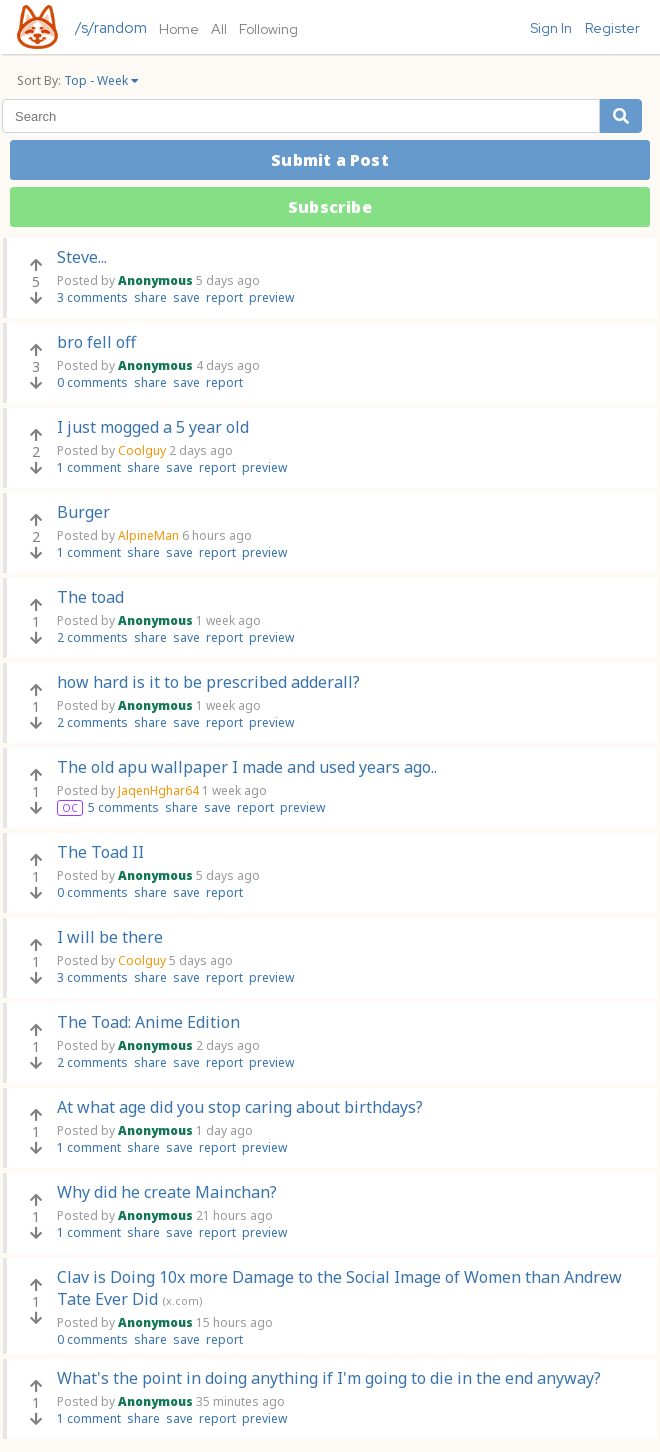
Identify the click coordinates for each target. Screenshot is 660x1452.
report (224, 297)
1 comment (89, 467)
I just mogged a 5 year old (153, 427)
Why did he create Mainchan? (167, 1192)
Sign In (551, 28)
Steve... (82, 257)
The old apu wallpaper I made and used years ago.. (247, 767)
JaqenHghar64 (158, 790)
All (219, 29)
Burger (83, 512)
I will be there (110, 937)
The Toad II (100, 852)
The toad (90, 597)
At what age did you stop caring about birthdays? (240, 1107)
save (186, 297)
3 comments (92, 297)
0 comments (92, 382)
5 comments (123, 807)
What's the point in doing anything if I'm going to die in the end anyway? (329, 1378)
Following (268, 29)
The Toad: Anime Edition (148, 1022)
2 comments (92, 637)
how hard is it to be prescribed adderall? (208, 682)
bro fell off (96, 342)
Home (179, 29)
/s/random (111, 28)
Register (612, 28)
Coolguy (142, 450)
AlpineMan (148, 535)
